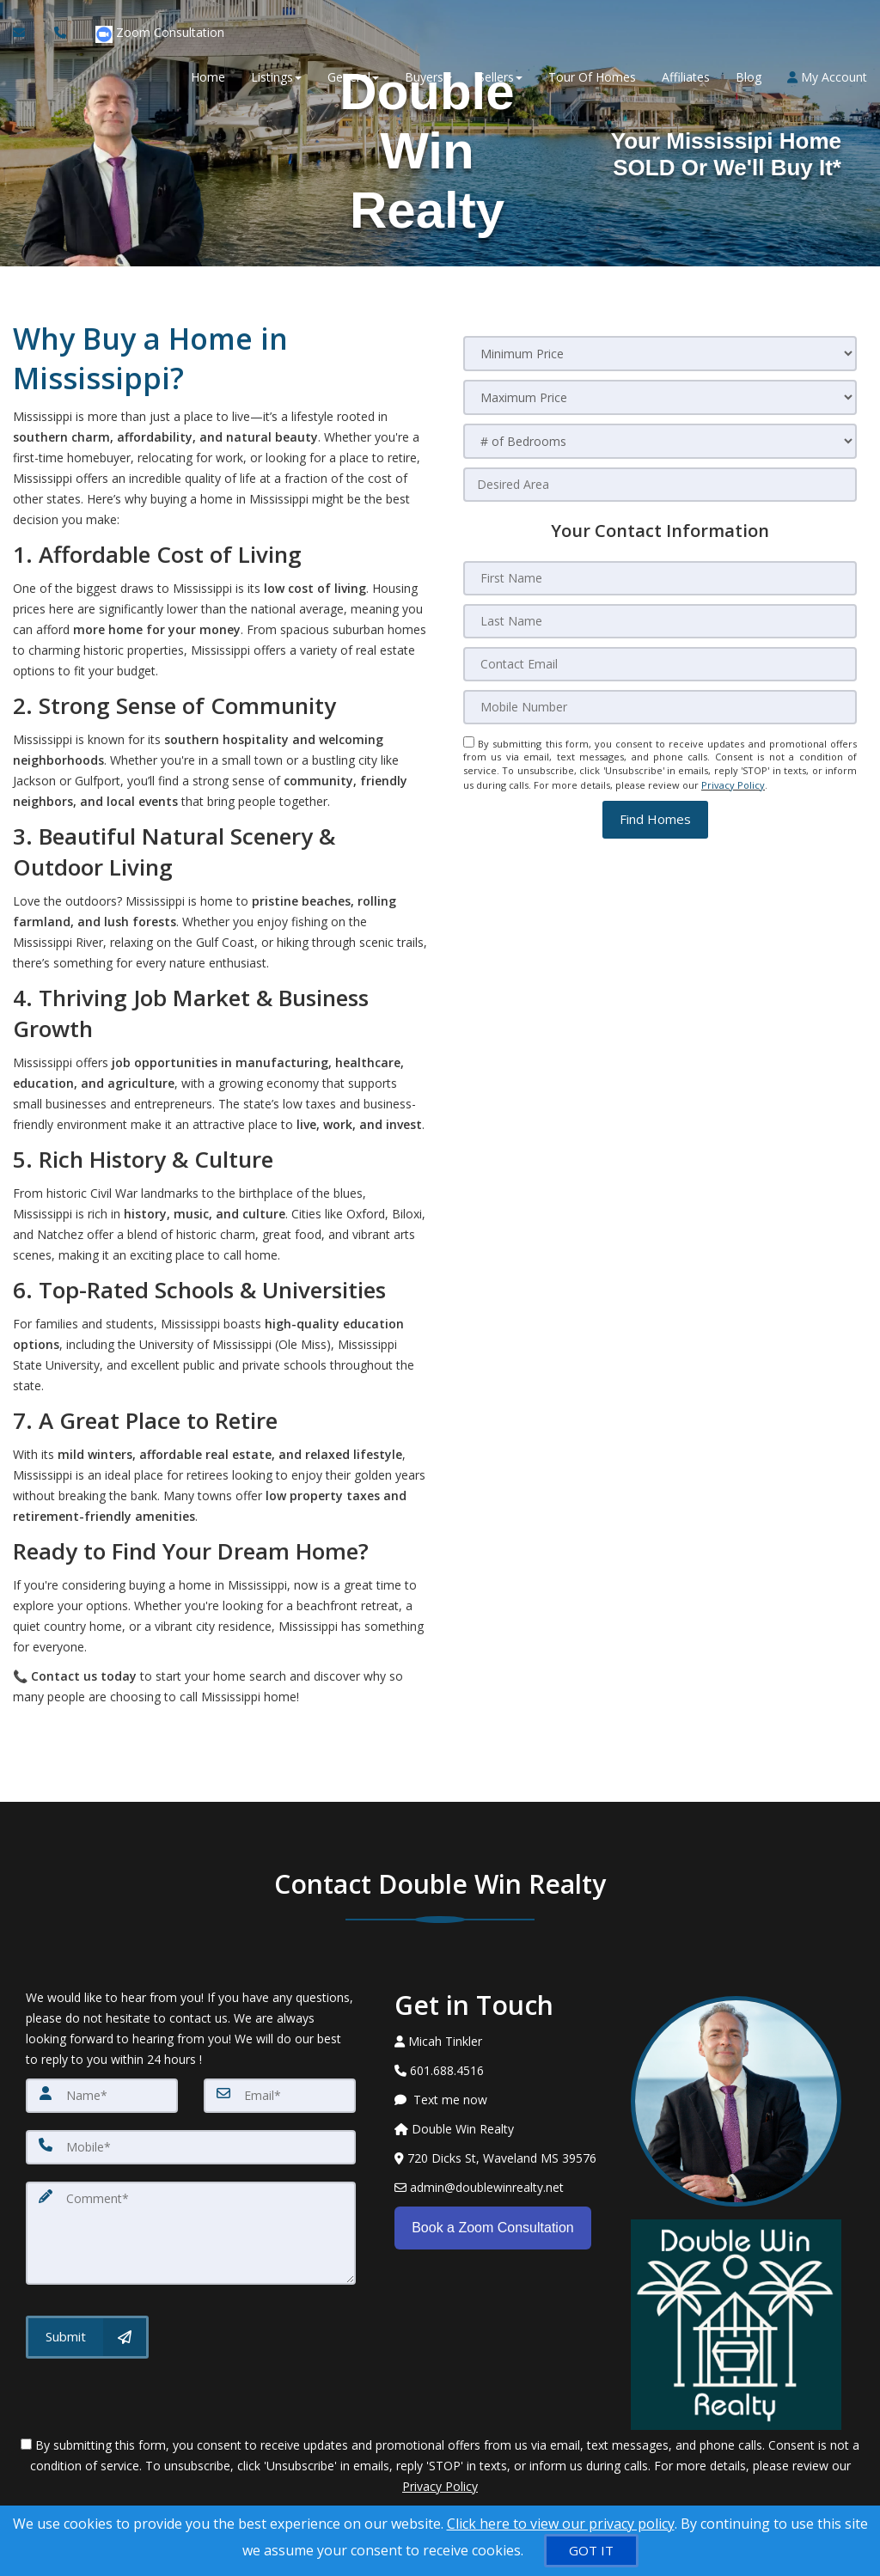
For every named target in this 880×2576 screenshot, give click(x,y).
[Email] (280, 2096)
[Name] (102, 2096)
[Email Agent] (27, 34)
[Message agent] (499, 2100)
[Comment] (191, 2233)
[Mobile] (191, 2147)
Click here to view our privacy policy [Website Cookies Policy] (561, 2523)
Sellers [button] (500, 78)
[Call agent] (61, 34)
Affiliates (686, 78)
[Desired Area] (660, 484)
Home (208, 78)
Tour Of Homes (592, 78)
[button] (655, 817)
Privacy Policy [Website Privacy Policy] (733, 784)
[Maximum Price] (660, 397)
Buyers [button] (428, 78)
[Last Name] (660, 621)
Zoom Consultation (159, 35)
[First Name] (660, 578)
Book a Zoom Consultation (493, 2226)
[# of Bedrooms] (660, 441)
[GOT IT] (591, 2550)
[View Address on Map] (499, 2158)
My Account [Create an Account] (827, 78)
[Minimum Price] (660, 353)
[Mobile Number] (660, 707)
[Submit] (87, 2337)
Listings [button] (276, 78)
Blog (748, 78)
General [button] (353, 78)
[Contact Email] (660, 664)
